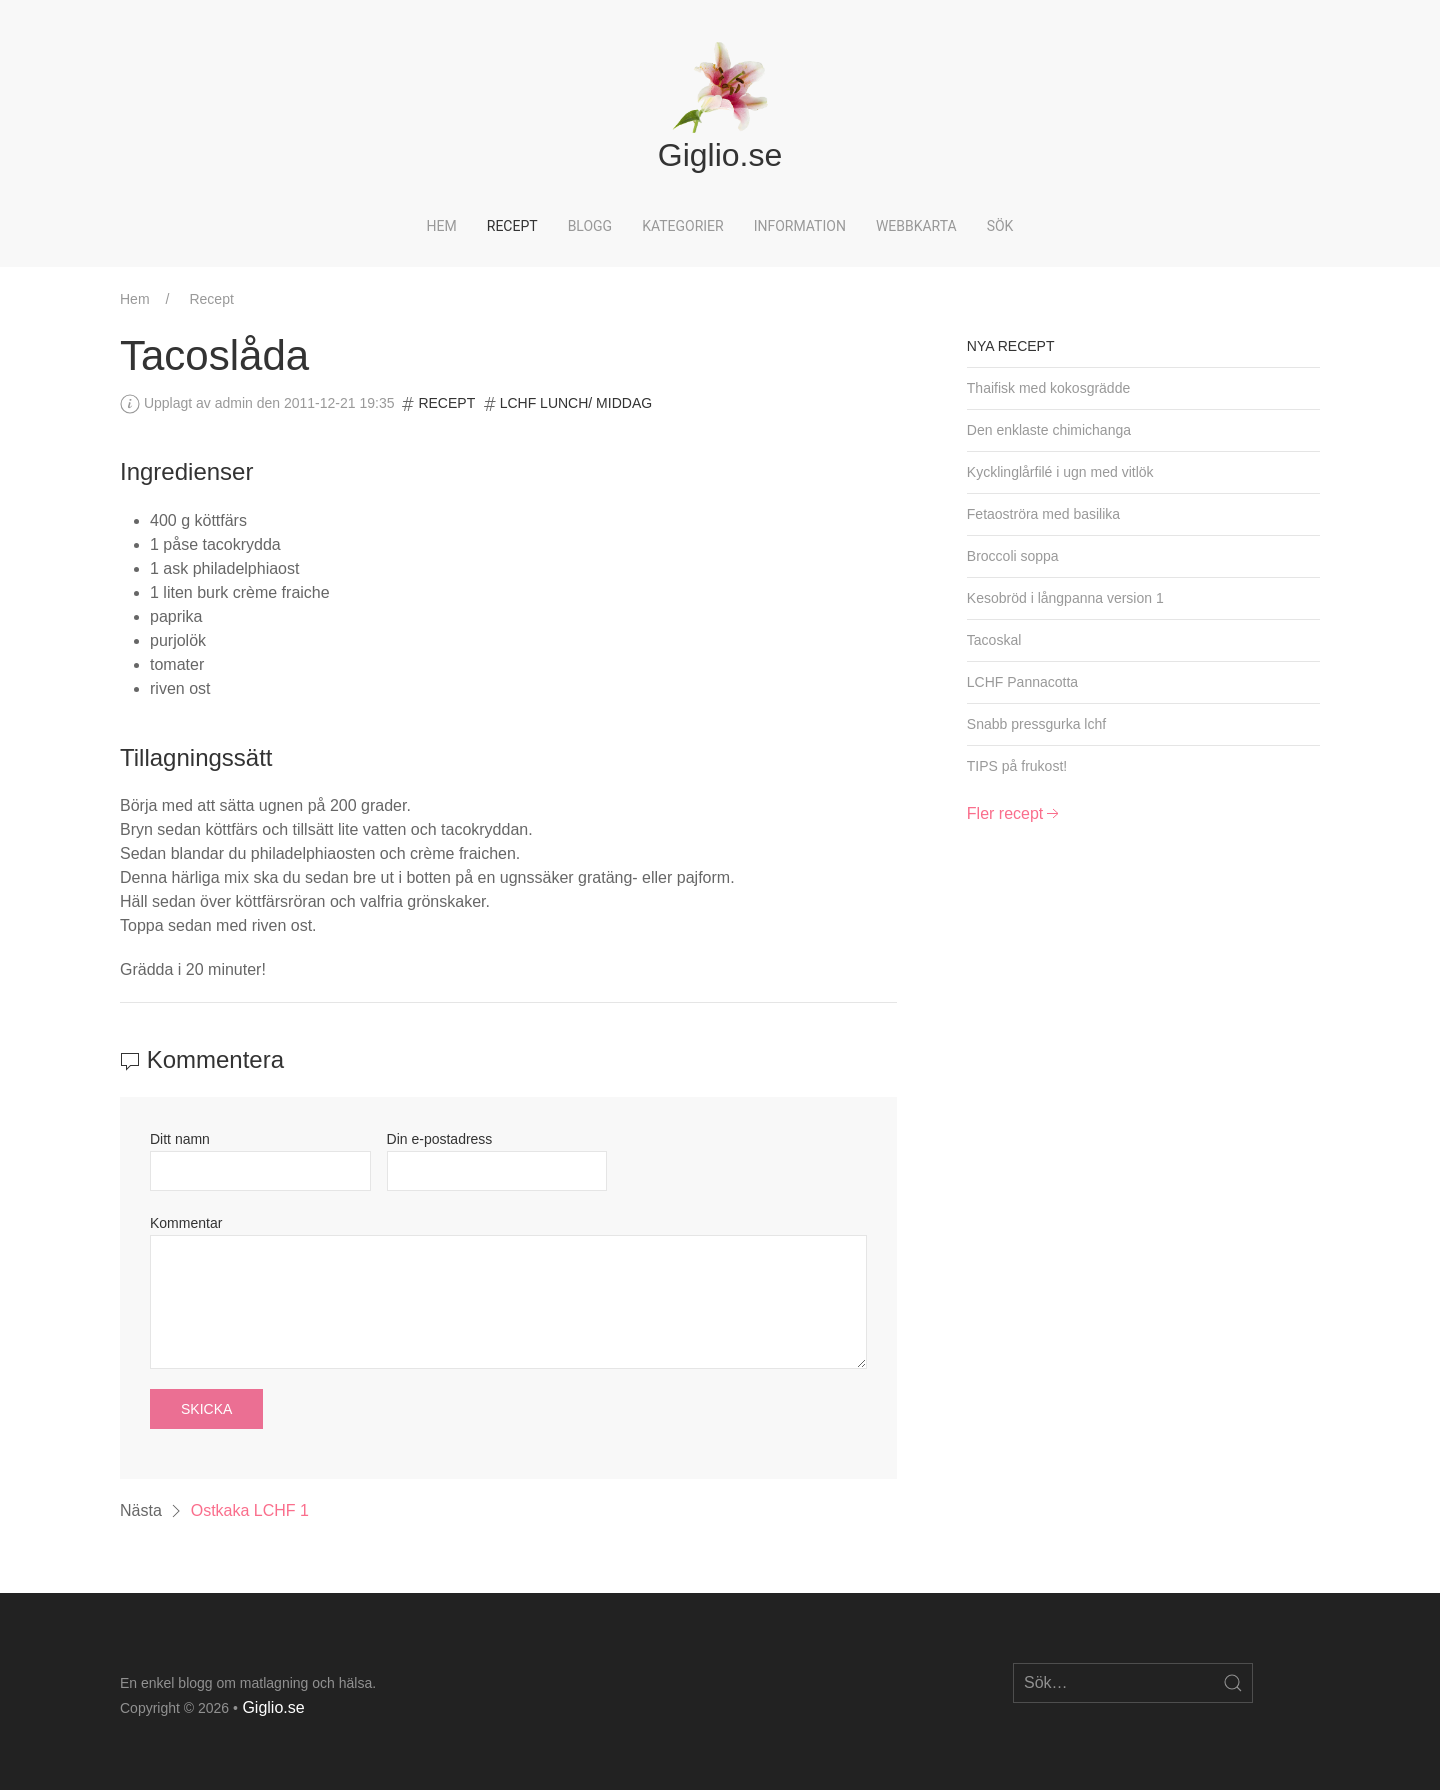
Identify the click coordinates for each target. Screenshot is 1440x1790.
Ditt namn (180, 1139)
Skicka (206, 1409)
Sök (1000, 226)
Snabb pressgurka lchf (1036, 724)
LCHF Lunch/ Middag (576, 403)
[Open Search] (1233, 1683)
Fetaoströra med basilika (1043, 514)
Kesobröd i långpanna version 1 (1065, 598)
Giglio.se (273, 1707)
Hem (442, 226)
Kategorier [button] (683, 226)
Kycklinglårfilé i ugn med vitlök (1060, 472)
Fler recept (1015, 813)
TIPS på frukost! (1017, 766)
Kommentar (186, 1223)
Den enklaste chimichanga (1049, 430)
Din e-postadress (440, 1139)
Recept (512, 226)
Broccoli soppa (1013, 556)
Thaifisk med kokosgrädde (1048, 388)
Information (800, 226)
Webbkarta (916, 226)
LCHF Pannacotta (1022, 682)
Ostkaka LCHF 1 (250, 1510)
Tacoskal (994, 640)
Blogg (590, 226)
